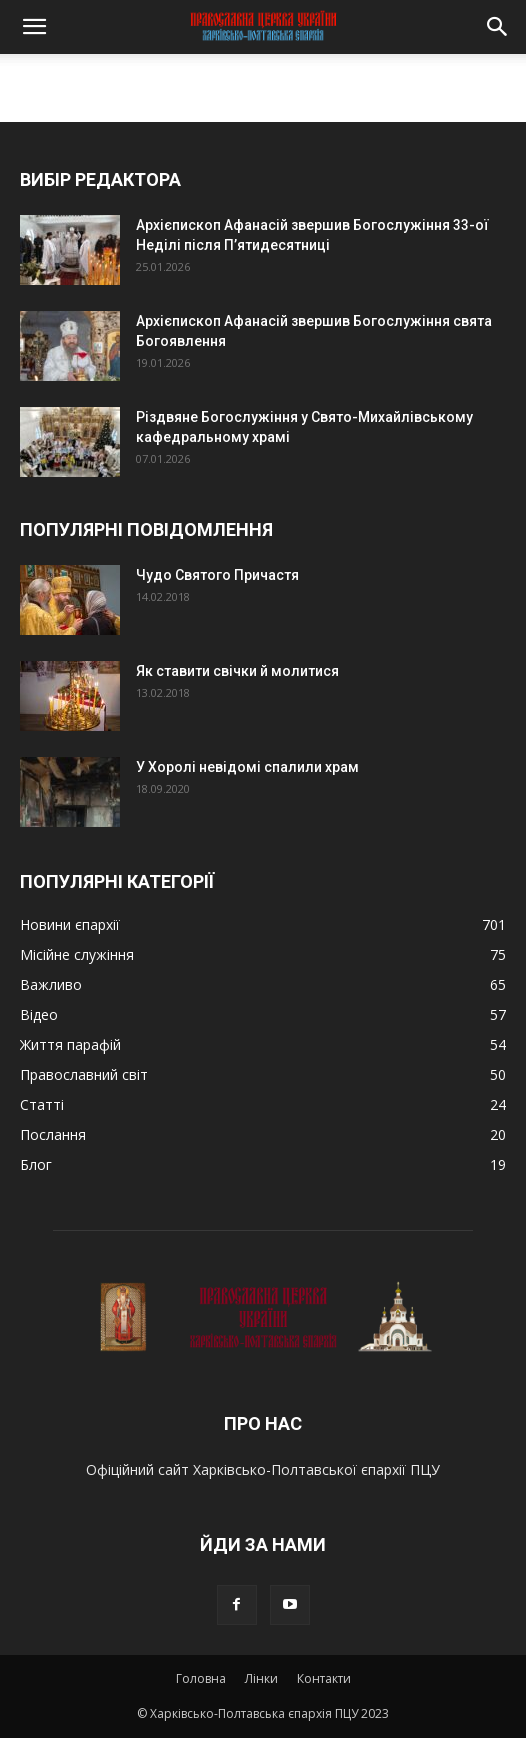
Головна (201, 1678)
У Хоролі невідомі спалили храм (247, 767)
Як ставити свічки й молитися (237, 671)
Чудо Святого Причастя (217, 575)
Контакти (324, 1678)
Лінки (261, 1678)
